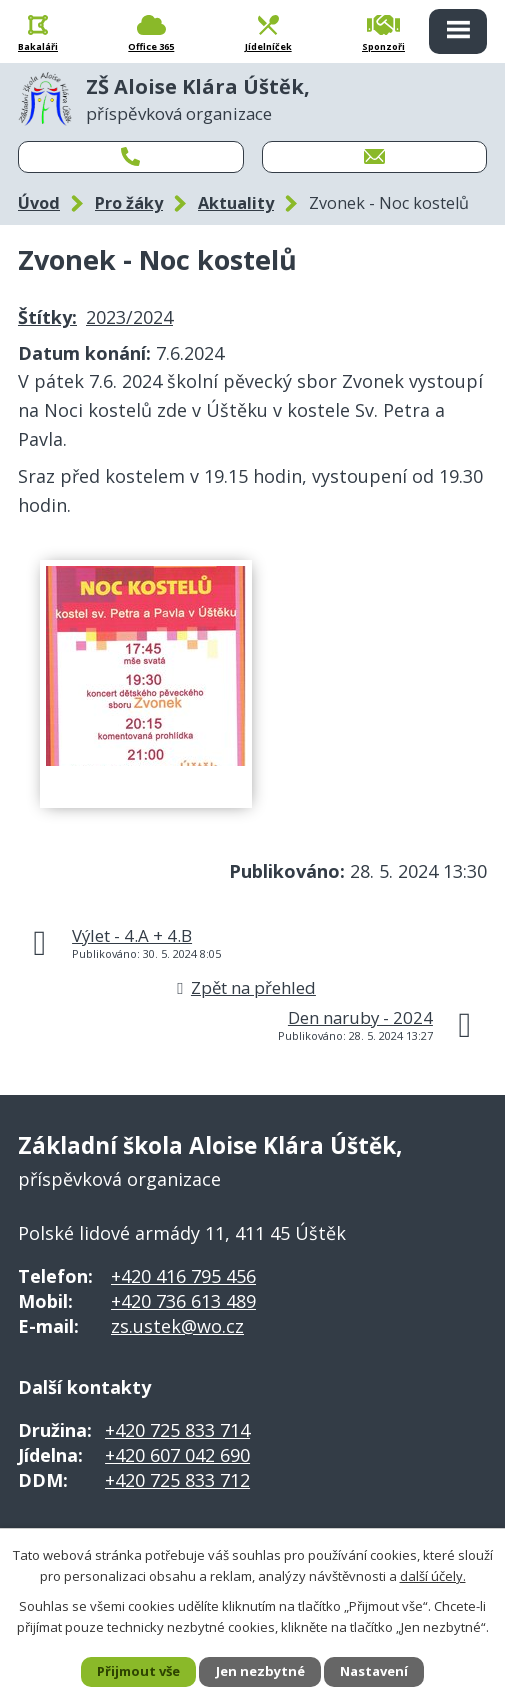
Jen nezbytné (260, 1671)
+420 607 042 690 (177, 1455)
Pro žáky (129, 203)
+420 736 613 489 (183, 1301)
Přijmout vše (138, 1671)
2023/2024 (129, 317)
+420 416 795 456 (183, 1276)
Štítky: (47, 317)
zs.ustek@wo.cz (177, 1326)
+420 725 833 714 (177, 1430)
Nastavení (374, 1671)
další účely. (433, 1575)
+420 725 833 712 (177, 1480)
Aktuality (236, 203)
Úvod (39, 203)
